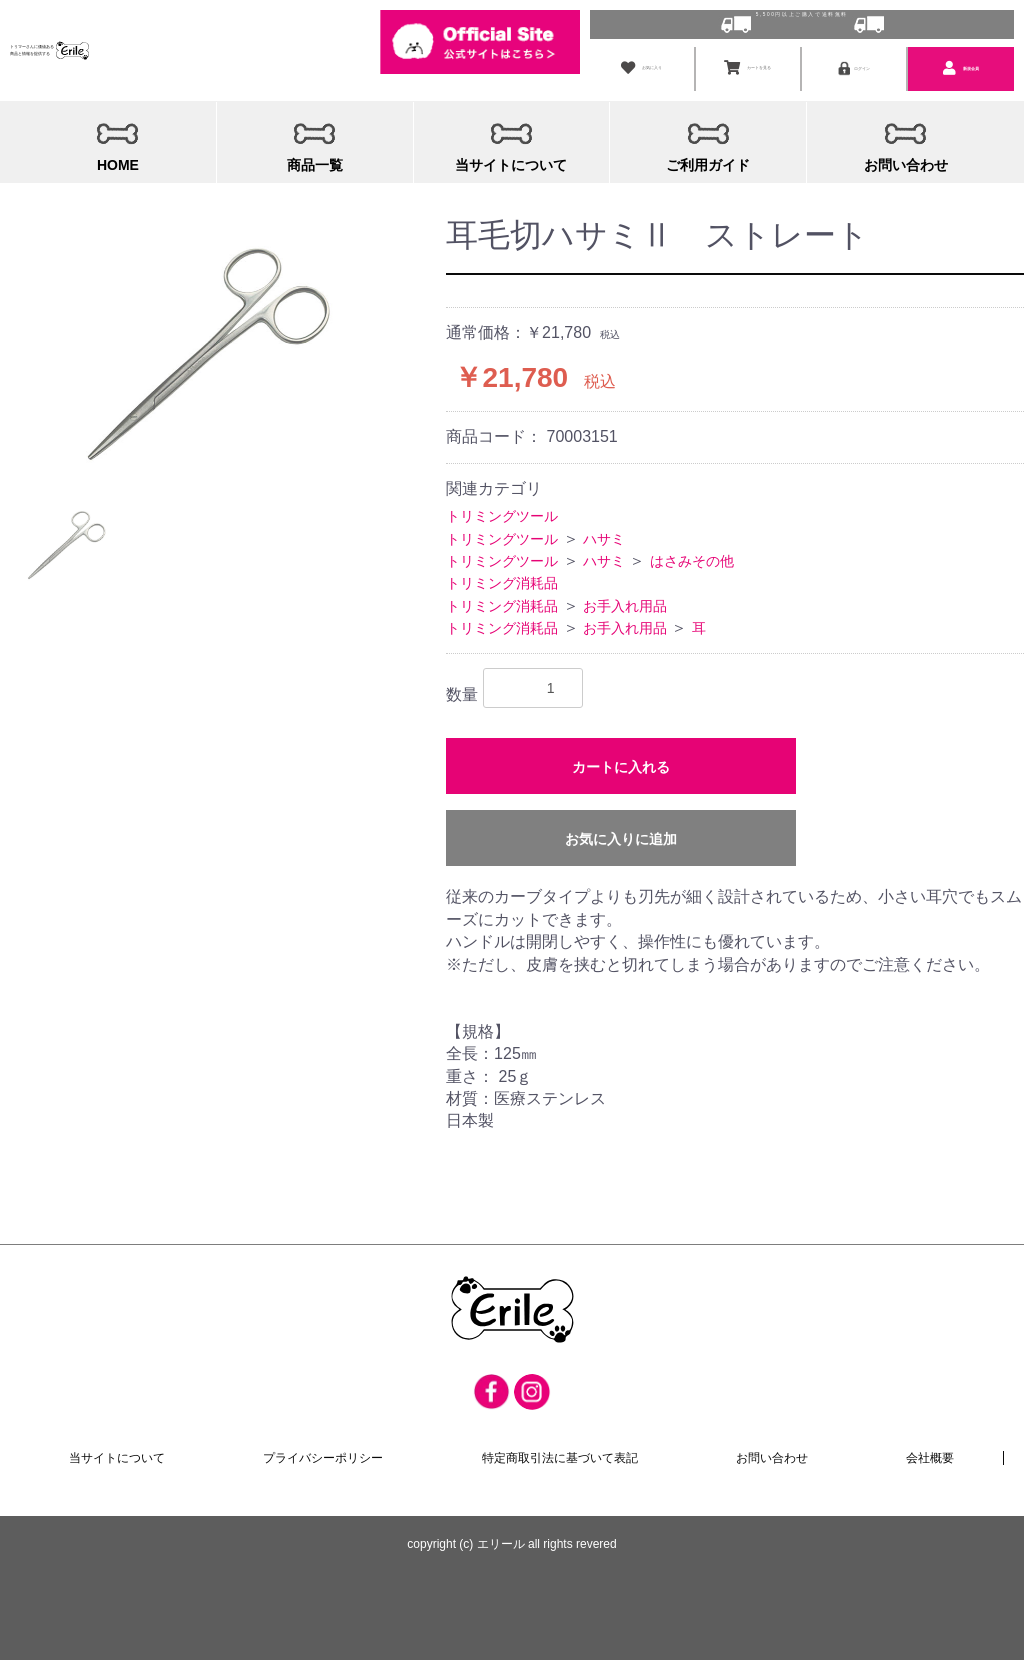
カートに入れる (621, 763)
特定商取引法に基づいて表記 (560, 1454)
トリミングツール (502, 511)
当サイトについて (118, 1454)
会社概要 (930, 1454)
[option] (205, 345)
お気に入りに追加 (621, 835)
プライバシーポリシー (324, 1454)
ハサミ (604, 534)
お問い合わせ (772, 1454)
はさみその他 (692, 556)
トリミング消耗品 (502, 578)
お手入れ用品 (625, 601)
